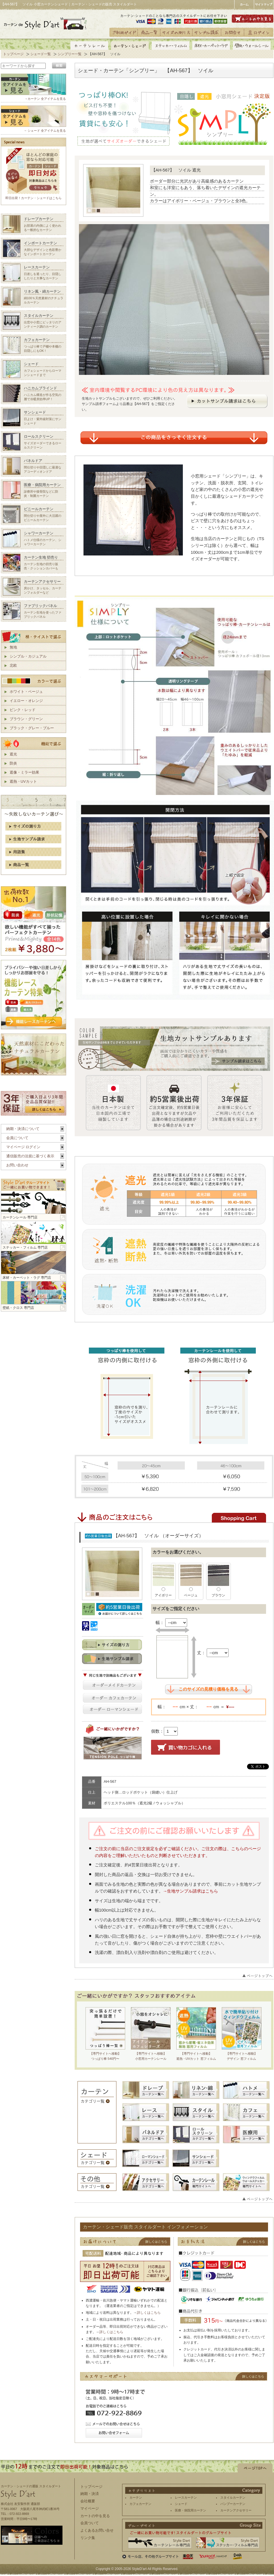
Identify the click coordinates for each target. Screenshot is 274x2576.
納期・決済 (89, 2494)
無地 (13, 647)
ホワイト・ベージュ (26, 691)
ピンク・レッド (22, 710)
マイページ (89, 2508)
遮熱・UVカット (23, 781)
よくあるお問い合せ (97, 2530)
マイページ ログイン (23, 1147)
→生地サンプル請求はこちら (190, 1891)
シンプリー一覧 (69, 54)
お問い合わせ (17, 1165)
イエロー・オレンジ (26, 701)
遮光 (13, 754)
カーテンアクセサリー (236, 2510)
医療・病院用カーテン (190, 2510)
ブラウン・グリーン (26, 719)
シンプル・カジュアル (28, 656)
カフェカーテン (140, 2503)
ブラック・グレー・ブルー (32, 728)
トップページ (13, 54)
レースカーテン (186, 2497)
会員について (17, 1138)
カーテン (135, 2497)
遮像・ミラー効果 (24, 772)
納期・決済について (22, 1129)
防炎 (13, 763)
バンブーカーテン (232, 2503)
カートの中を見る (95, 2516)
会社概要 (87, 2501)
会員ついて (89, 2523)
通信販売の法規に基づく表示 (30, 1156)
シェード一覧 (40, 54)
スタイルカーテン (232, 2497)
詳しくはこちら (149, 2313)
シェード (181, 2503)
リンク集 (87, 2538)
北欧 (13, 665)
